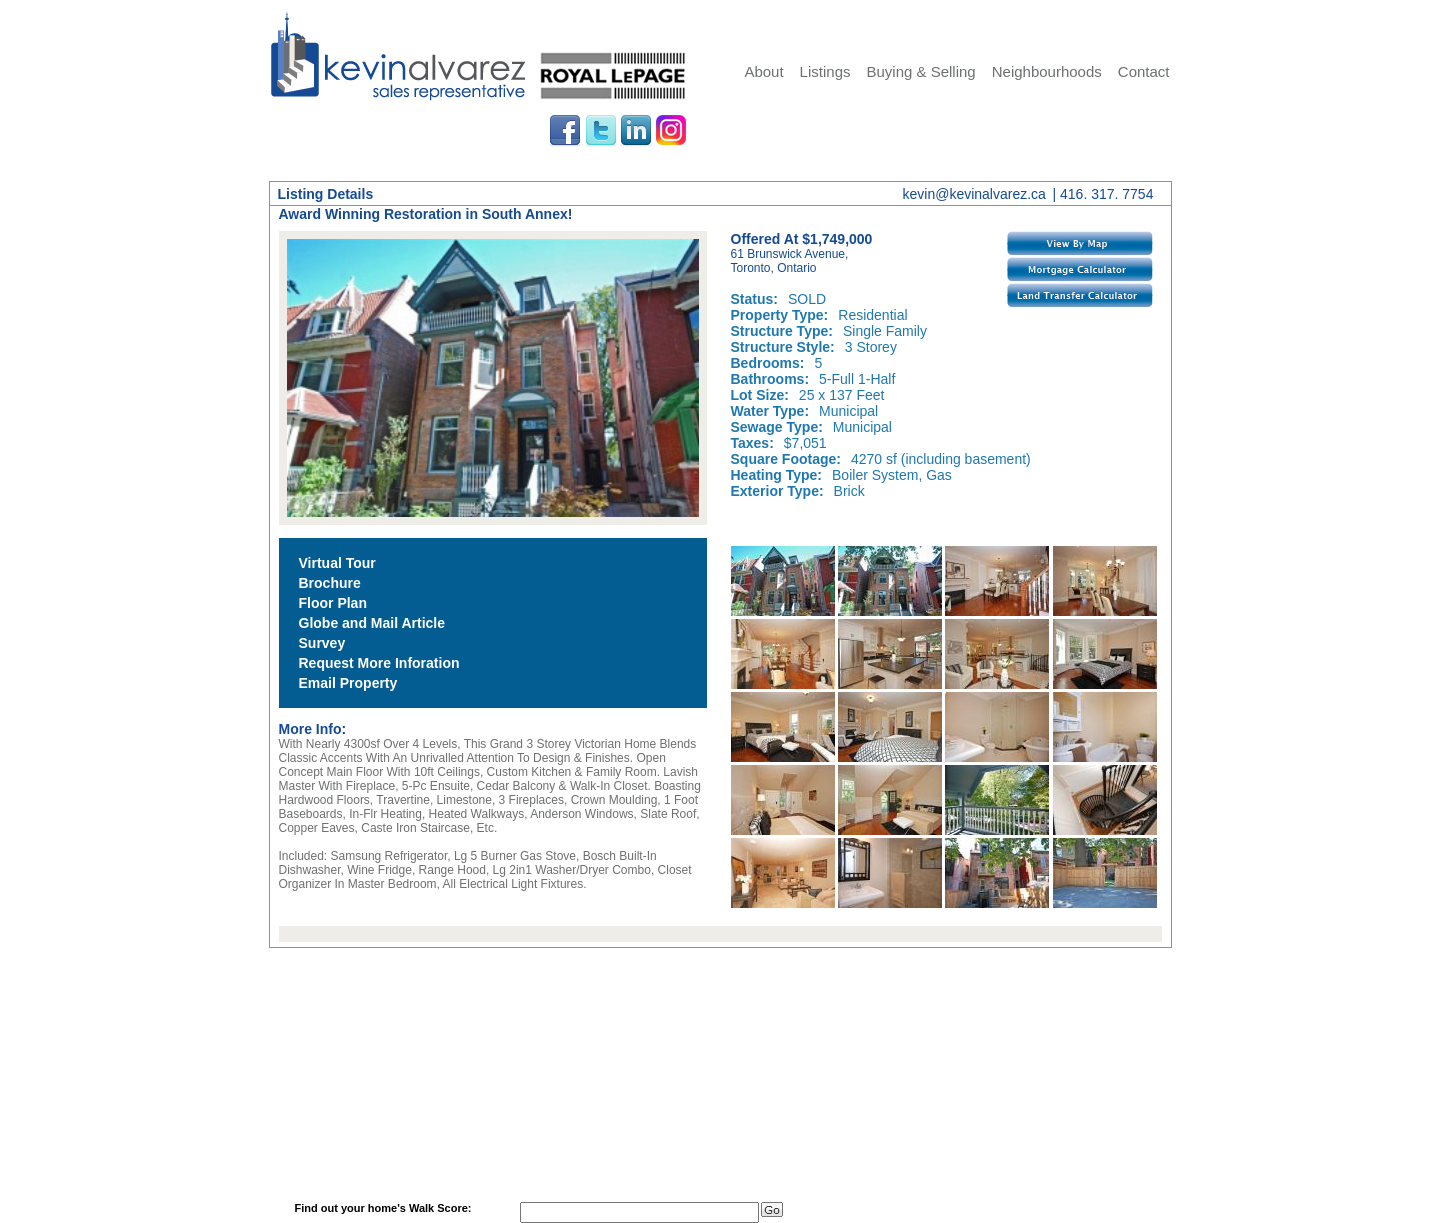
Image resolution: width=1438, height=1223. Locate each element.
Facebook (565, 131)
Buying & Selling (920, 71)
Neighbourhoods (1047, 71)
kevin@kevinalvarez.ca (974, 194)
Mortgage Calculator (1080, 269)
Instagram (672, 131)
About (763, 71)
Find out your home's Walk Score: (383, 1208)
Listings (825, 71)
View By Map (1080, 243)
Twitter (601, 131)
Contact (1144, 71)
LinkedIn (636, 131)
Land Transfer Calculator (1080, 295)
